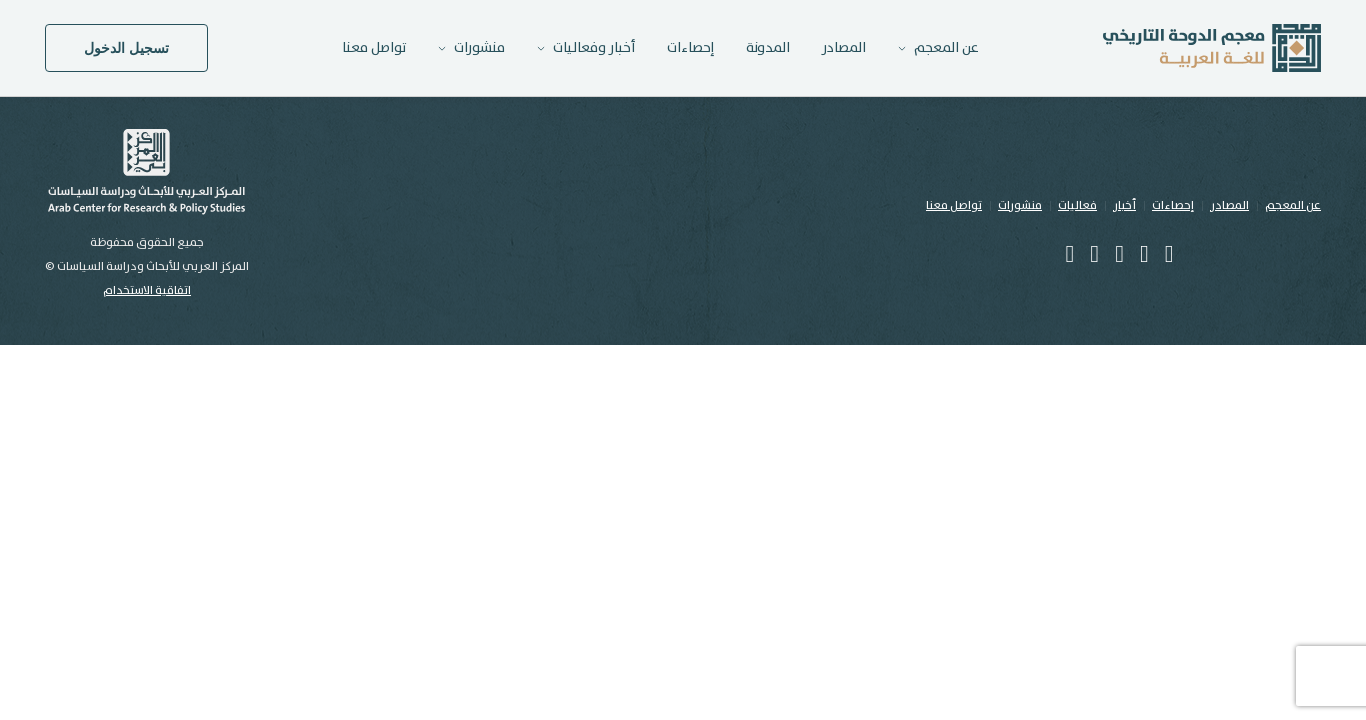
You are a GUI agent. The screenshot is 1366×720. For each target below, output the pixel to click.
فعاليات (1077, 205)
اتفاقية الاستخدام (147, 290)
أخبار (1124, 205)
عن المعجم (1293, 205)
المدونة (768, 48)
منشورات (1020, 205)
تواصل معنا (374, 48)
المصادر (844, 48)
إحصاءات (690, 48)
